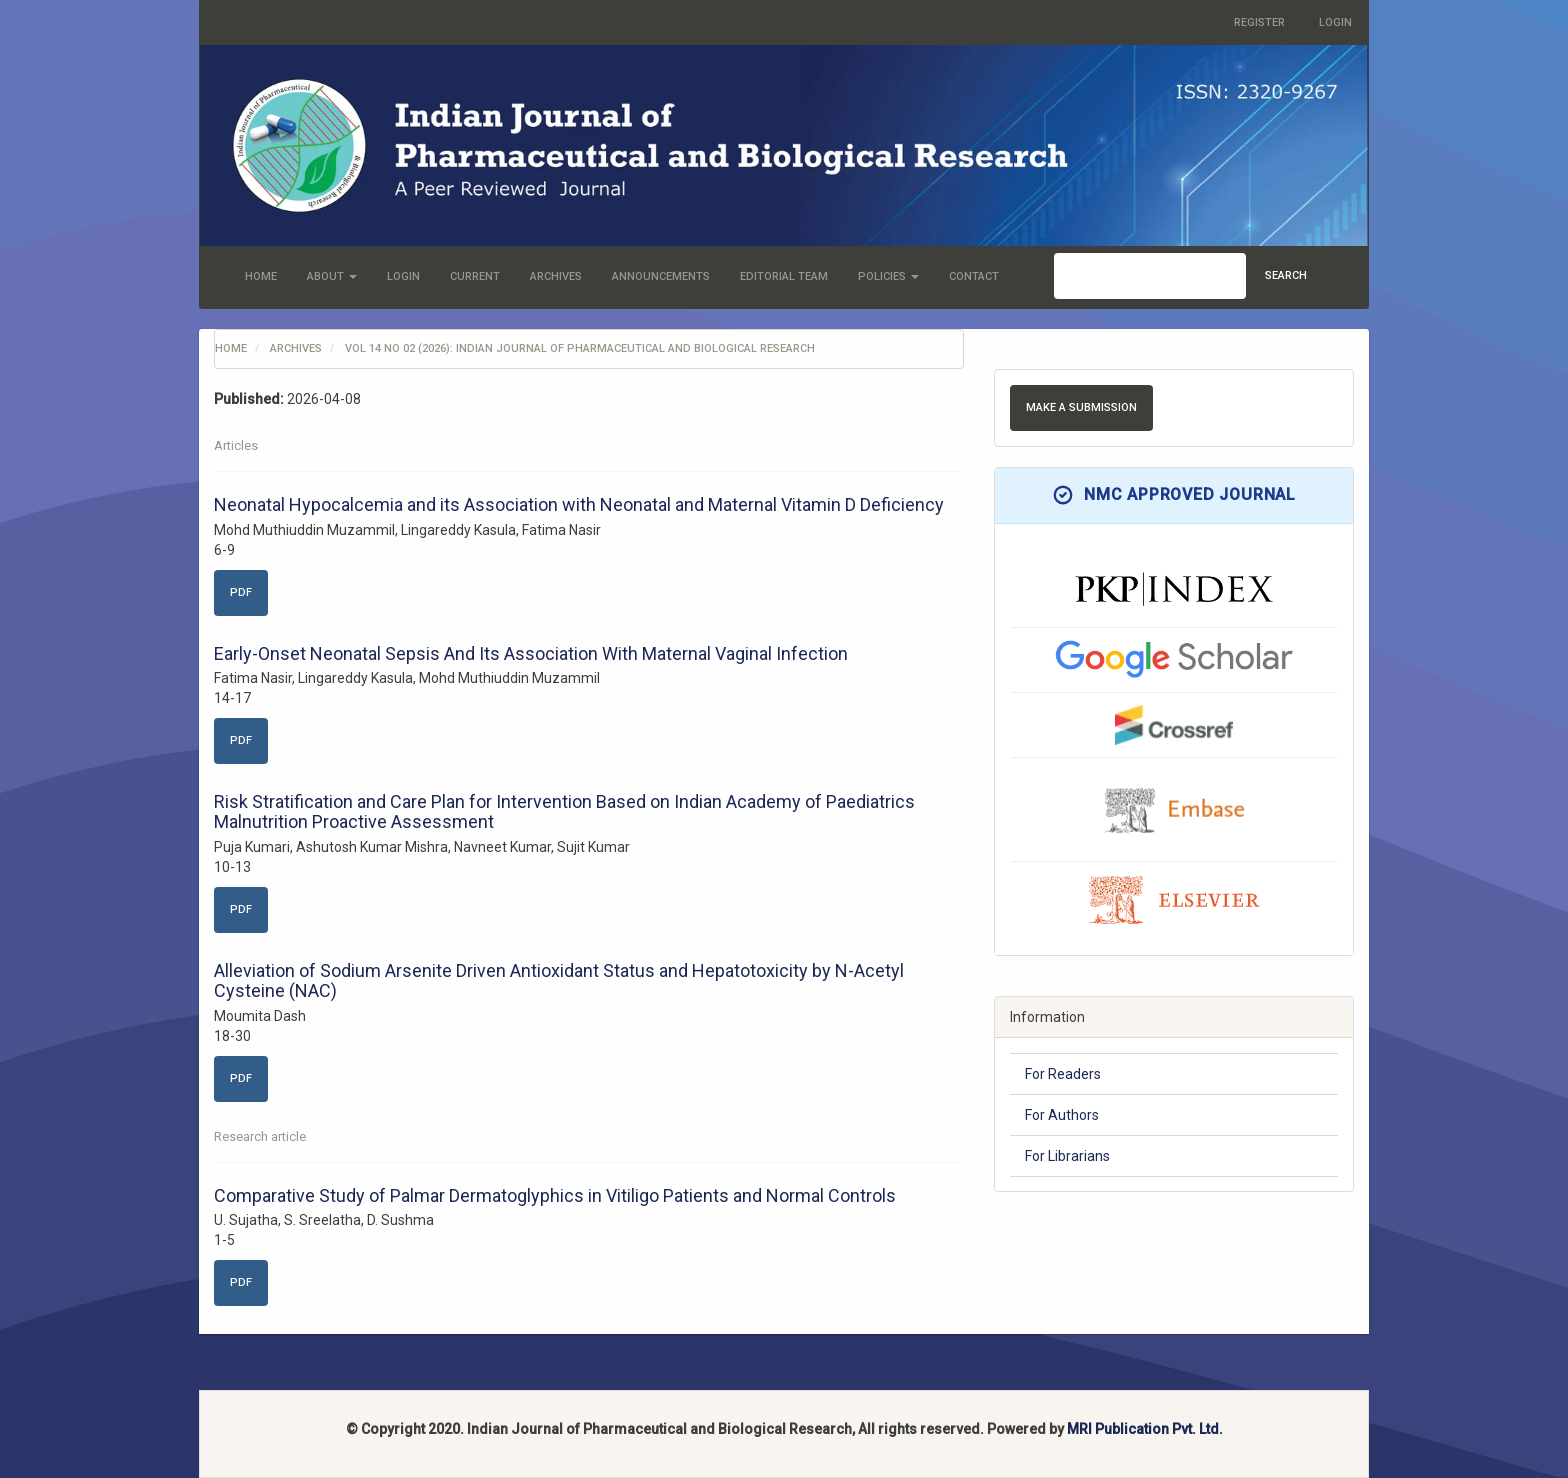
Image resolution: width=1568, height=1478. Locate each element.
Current (475, 276)
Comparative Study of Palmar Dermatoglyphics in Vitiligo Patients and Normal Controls (555, 1195)
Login (1335, 22)
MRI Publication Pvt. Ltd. (1145, 1429)
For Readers (1063, 1074)
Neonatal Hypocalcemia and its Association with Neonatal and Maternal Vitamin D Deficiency (579, 504)
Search (1286, 275)
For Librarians (1067, 1156)
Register (1259, 22)
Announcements (661, 276)
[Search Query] (1150, 276)
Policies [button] (888, 276)
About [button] (332, 276)
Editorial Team (784, 276)
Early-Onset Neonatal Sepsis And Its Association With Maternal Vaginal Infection (531, 653)
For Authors (1062, 1115)
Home (261, 276)
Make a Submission (1081, 407)
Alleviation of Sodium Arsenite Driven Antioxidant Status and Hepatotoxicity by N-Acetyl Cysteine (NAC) (559, 980)
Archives (556, 276)
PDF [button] (241, 592)
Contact (974, 276)
